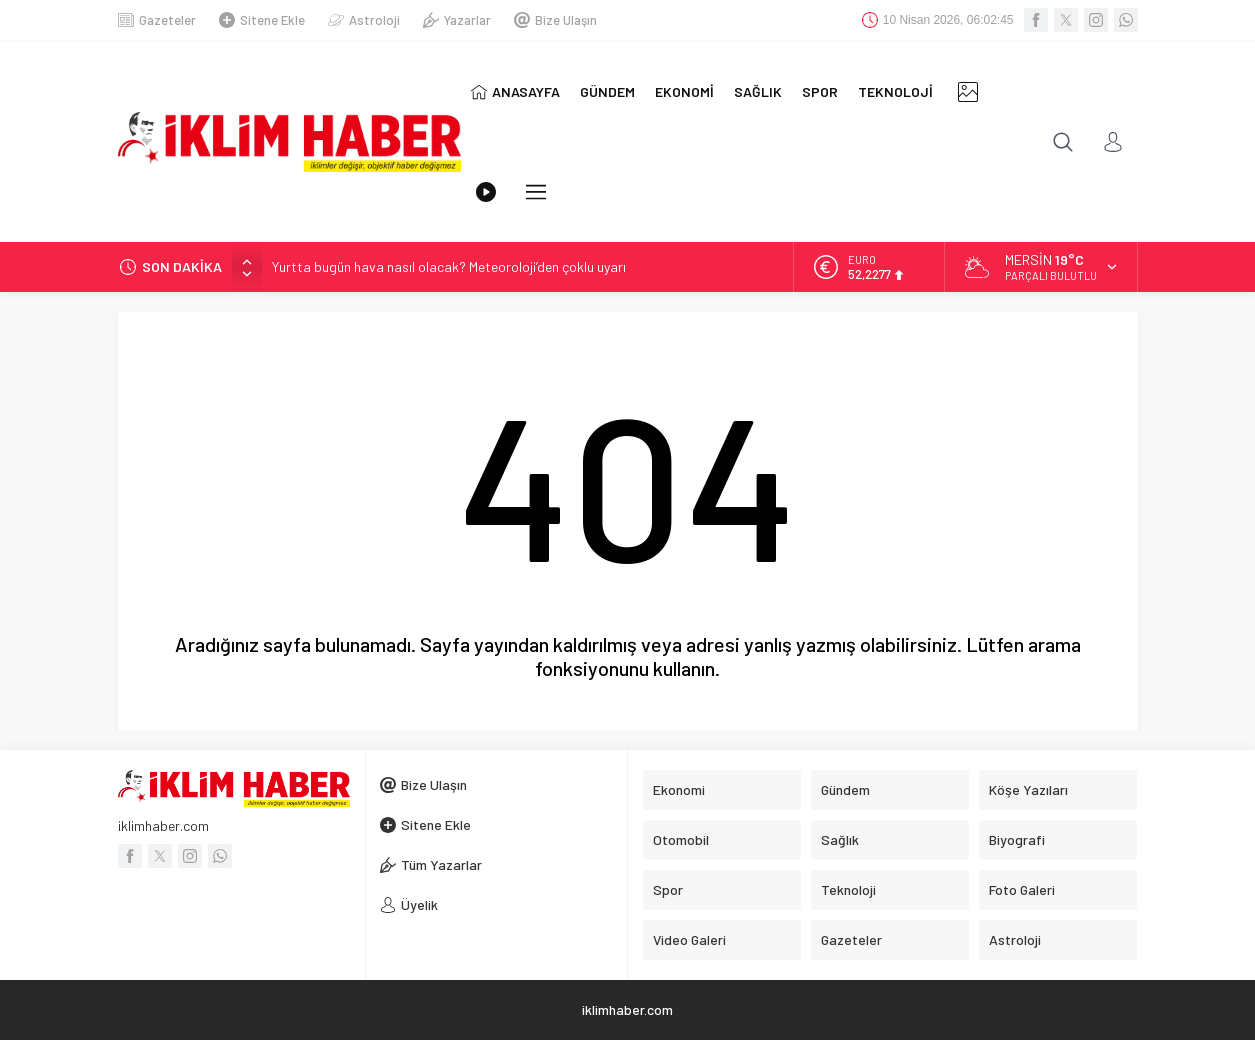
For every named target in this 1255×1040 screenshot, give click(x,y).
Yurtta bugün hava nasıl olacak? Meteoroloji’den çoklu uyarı (449, 266)
